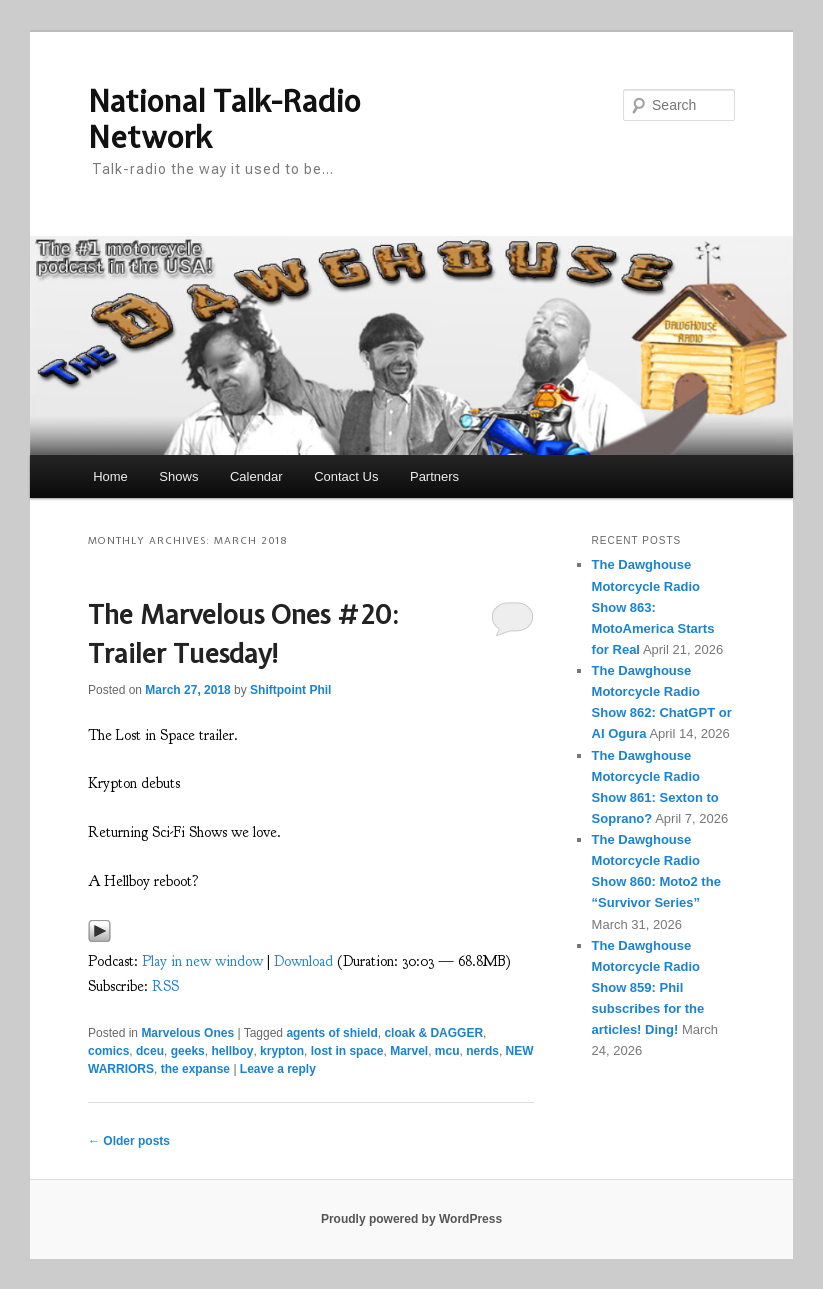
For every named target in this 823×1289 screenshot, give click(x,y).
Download (303, 961)
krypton (282, 1051)
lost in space (347, 1051)
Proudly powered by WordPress (411, 1219)
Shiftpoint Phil (290, 690)
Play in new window (202, 961)
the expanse (195, 1069)
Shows (178, 476)
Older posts (129, 1141)
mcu (447, 1051)
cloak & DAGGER (433, 1033)
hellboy (232, 1051)
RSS (165, 986)
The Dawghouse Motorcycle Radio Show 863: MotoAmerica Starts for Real (653, 607)
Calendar (256, 476)
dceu (150, 1051)
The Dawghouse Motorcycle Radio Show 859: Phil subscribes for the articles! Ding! (648, 988)
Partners (434, 476)
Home (110, 476)
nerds (482, 1051)
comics (108, 1051)
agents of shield (331, 1033)
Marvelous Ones (187, 1033)
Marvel (409, 1051)
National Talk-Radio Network (224, 119)
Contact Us (346, 476)
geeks (188, 1051)
